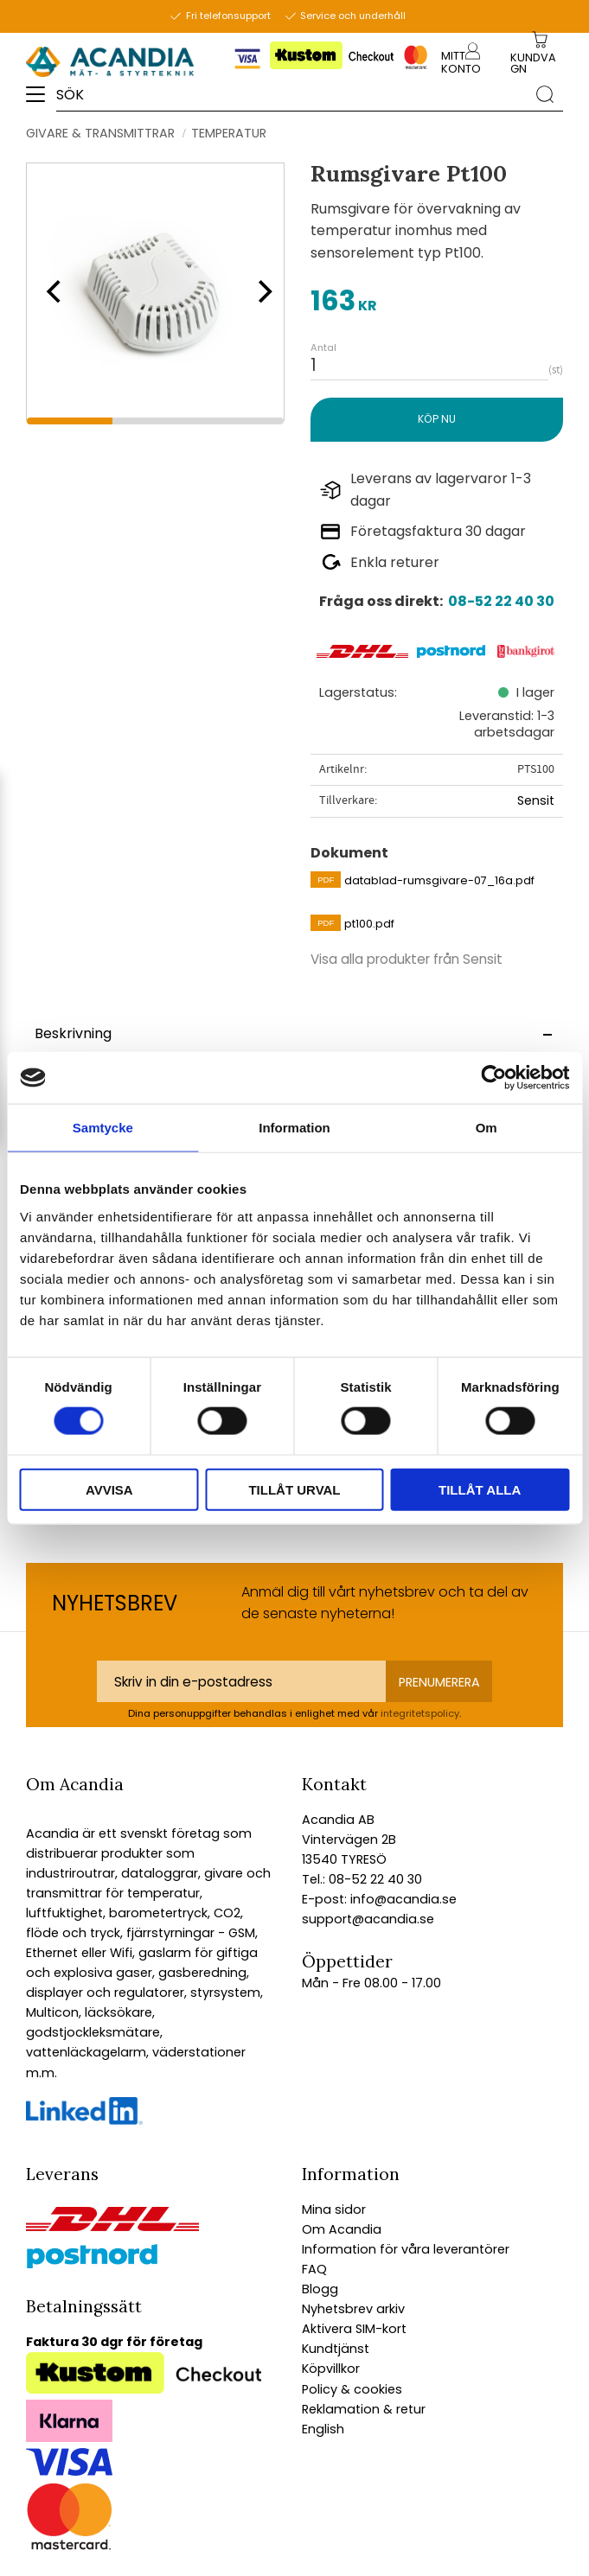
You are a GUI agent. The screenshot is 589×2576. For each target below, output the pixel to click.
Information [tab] (294, 1127)
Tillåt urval (294, 1489)
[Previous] (52, 291)
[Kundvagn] (535, 64)
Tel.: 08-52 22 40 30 (362, 1879)
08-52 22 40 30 (501, 601)
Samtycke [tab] (103, 1127)
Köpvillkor (331, 2368)
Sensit (535, 800)
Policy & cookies (352, 2389)
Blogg (320, 2289)
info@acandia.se (402, 1899)
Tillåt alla (480, 1489)
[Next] (259, 291)
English (323, 2429)
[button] (41, 100)
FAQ (314, 2269)
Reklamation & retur (364, 2409)
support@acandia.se (368, 1919)
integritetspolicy (420, 1713)
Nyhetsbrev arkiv (353, 2309)
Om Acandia (341, 2229)
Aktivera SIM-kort (354, 2328)
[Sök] (545, 93)
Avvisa (109, 1489)
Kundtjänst (335, 2348)
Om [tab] (486, 1127)
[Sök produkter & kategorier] (291, 94)
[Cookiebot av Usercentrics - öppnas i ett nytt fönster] (493, 1078)
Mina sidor (334, 2209)
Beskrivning (73, 1033)
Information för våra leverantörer (405, 2249)
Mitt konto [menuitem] (461, 62)
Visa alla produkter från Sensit (407, 959)
